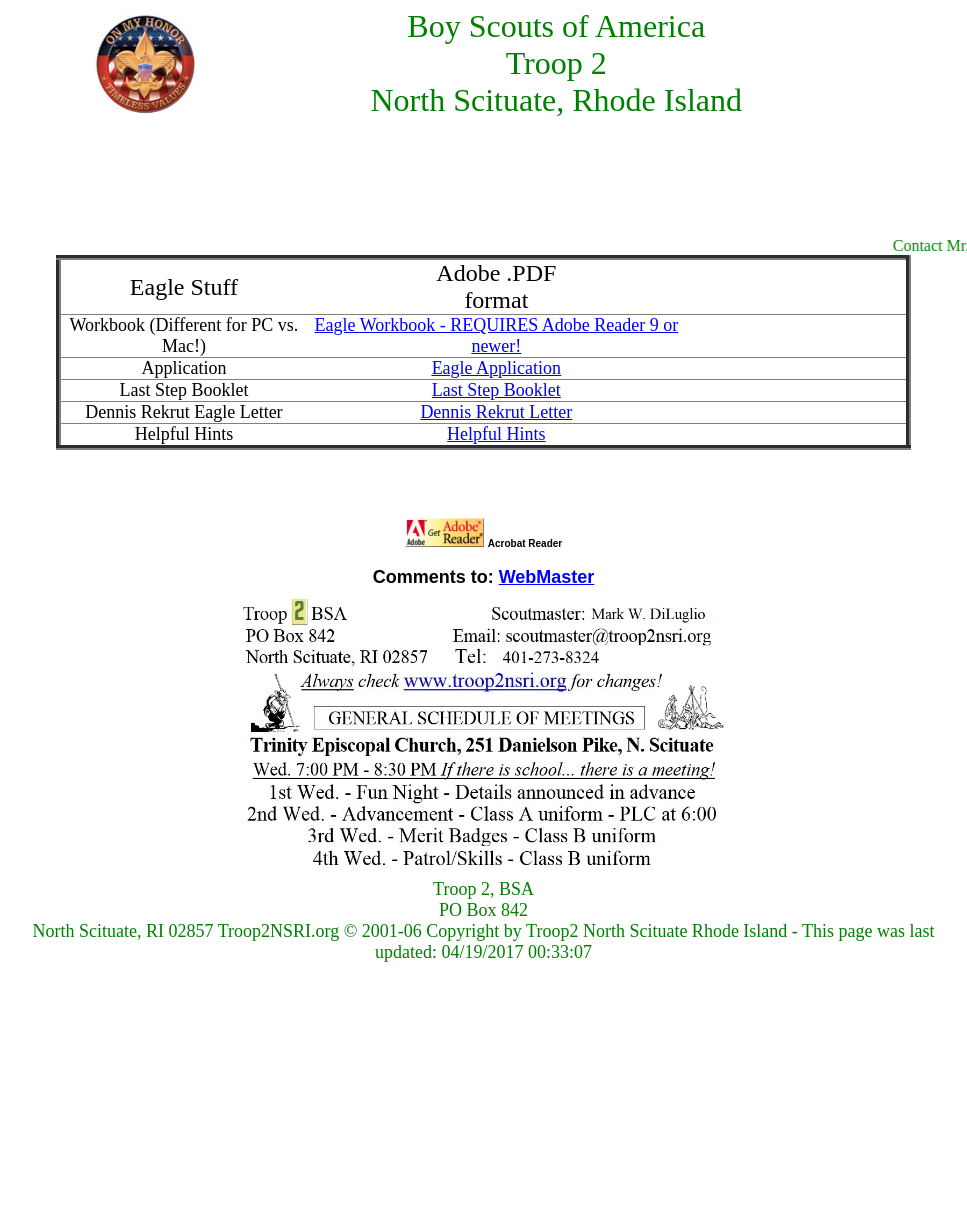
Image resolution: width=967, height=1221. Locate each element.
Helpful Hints (496, 434)
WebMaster (547, 577)
